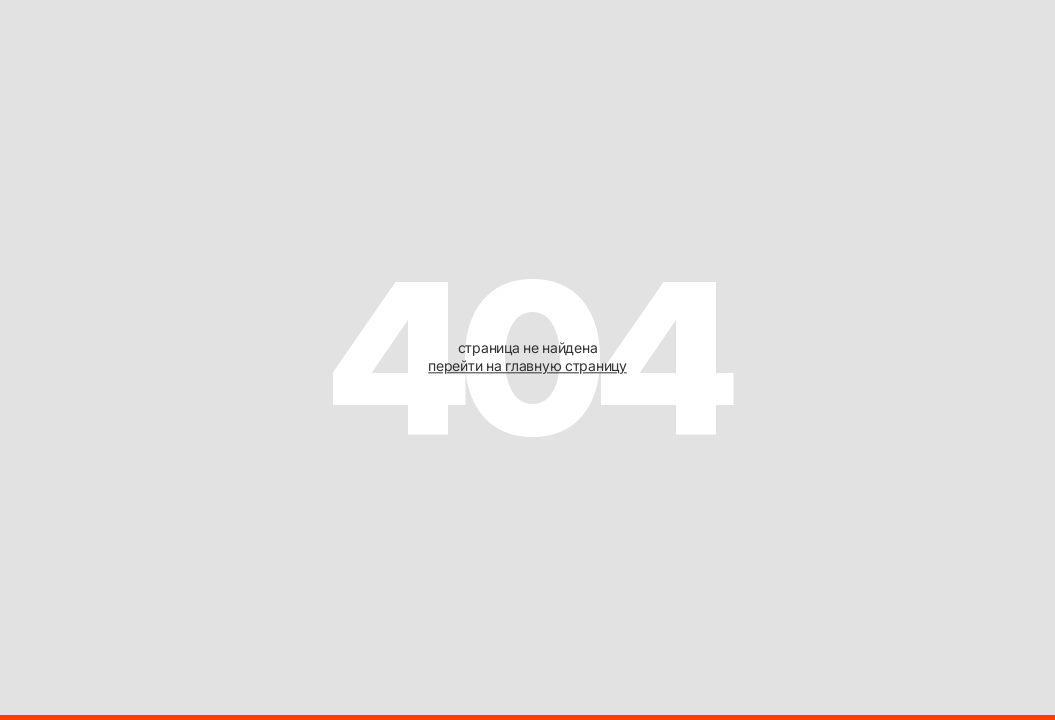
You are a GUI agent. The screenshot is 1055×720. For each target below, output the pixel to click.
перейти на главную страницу (527, 366)
